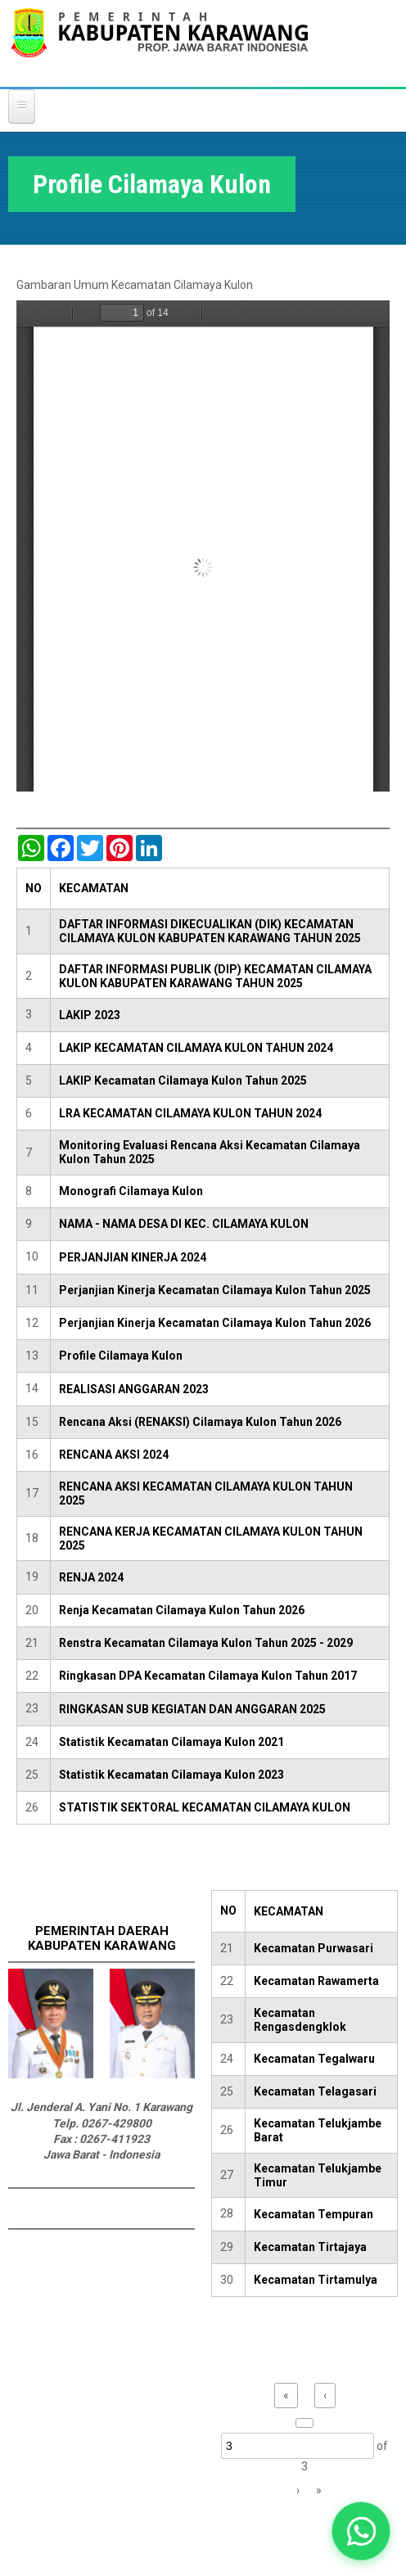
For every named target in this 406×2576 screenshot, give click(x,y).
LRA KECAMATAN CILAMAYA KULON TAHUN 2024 (190, 1113)
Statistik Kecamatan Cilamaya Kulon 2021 (171, 1741)
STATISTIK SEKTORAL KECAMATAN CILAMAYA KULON (204, 1807)
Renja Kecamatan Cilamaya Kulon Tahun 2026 (181, 1610)
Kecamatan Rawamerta (316, 1980)
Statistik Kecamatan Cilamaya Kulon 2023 (171, 1774)
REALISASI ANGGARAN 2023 (134, 1389)
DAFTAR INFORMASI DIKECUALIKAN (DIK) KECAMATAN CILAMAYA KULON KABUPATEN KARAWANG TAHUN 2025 (210, 931)
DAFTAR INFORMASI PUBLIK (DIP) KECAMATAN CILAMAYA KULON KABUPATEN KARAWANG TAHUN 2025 (215, 976)
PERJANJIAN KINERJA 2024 (132, 1257)
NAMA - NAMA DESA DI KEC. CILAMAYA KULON (184, 1223)
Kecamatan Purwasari (313, 1948)
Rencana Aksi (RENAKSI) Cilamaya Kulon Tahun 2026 (200, 1421)
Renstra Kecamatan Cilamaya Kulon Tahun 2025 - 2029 (206, 1642)
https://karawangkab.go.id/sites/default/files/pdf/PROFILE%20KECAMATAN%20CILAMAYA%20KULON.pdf (203, 546)
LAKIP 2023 (89, 1015)
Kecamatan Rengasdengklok (300, 2019)
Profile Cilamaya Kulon (121, 1355)
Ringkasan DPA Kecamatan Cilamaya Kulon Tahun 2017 (208, 1675)
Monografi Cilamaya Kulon (131, 1191)
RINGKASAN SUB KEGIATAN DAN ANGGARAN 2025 (192, 1709)
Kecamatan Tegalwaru (314, 2058)
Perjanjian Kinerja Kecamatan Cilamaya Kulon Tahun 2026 (215, 1322)
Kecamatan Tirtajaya (310, 2246)
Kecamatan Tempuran (313, 2214)
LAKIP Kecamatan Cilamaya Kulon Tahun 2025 (183, 1080)
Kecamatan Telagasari (315, 2091)
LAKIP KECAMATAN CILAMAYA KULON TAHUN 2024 (196, 1047)
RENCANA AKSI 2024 (114, 1454)
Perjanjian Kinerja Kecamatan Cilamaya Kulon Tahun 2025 (215, 1290)
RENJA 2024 (91, 1577)
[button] (360, 2530)
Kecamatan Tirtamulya (315, 2279)
